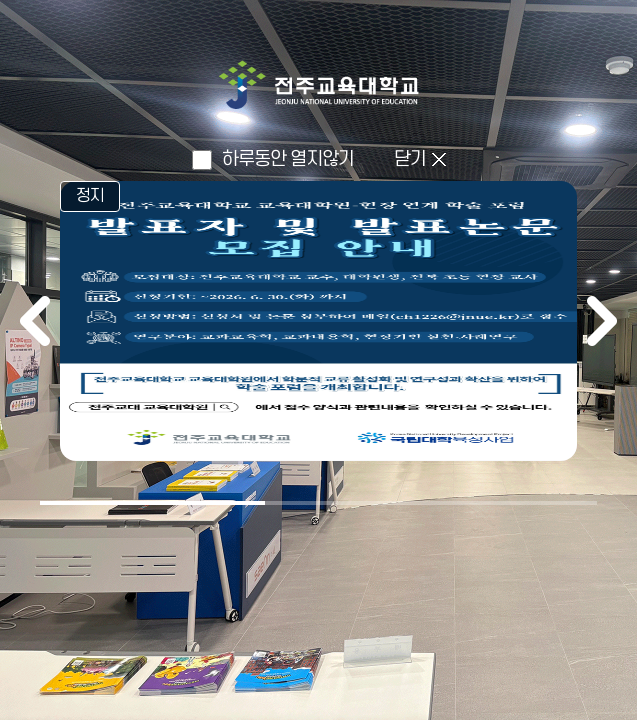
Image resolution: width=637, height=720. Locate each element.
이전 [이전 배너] (35, 321)
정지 (90, 196)
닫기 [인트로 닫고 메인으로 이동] (410, 159)
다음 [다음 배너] (602, 321)
